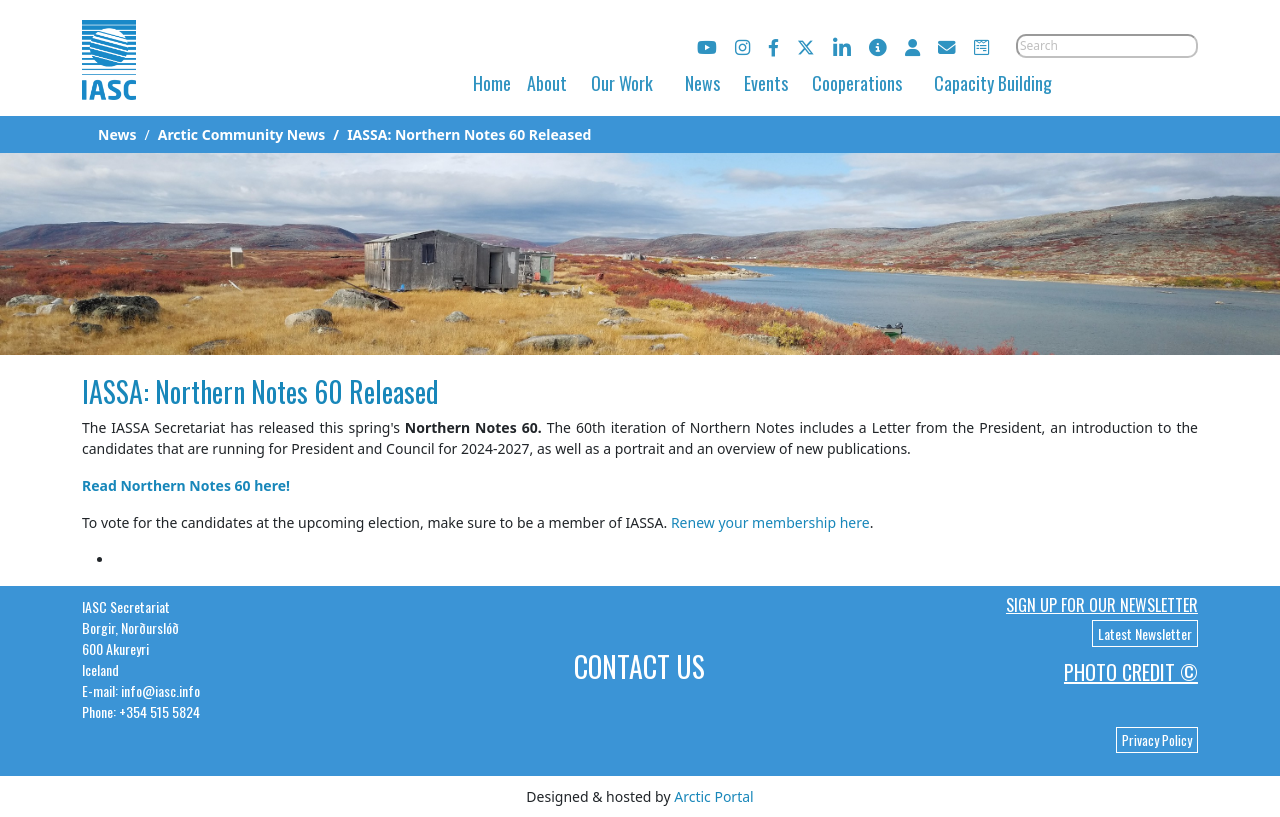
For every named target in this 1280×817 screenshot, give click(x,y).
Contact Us (639, 666)
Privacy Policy (1157, 740)
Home (492, 83)
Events (766, 83)
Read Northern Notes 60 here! (186, 485)
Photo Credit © (1131, 672)
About (547, 83)
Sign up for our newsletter (1102, 605)
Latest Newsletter (1145, 633)
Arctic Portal (713, 796)
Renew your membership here (770, 522)
